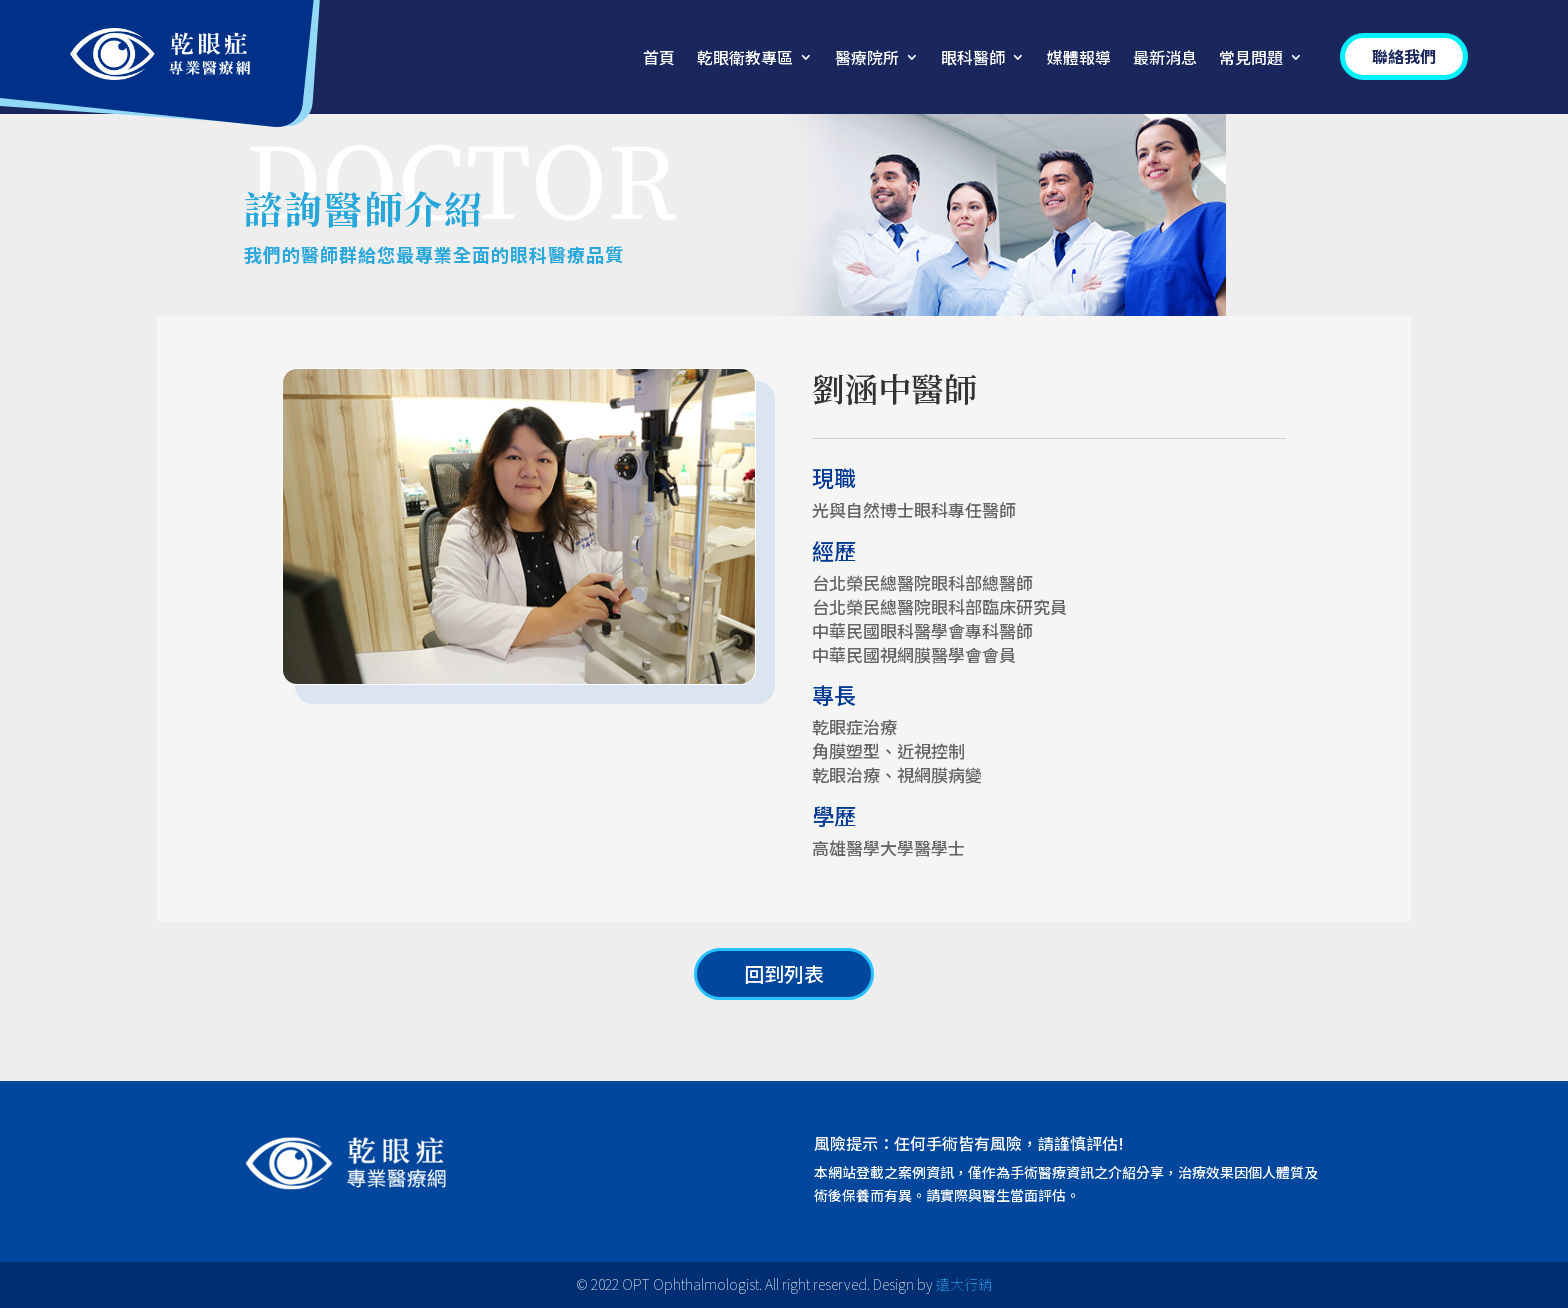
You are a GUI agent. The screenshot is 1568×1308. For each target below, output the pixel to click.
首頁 (659, 59)
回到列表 (784, 973)
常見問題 (1251, 59)
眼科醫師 (973, 59)
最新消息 (1165, 59)
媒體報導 (1079, 59)
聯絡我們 (1404, 56)
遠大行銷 (964, 1284)
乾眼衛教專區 (745, 59)
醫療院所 (867, 59)
